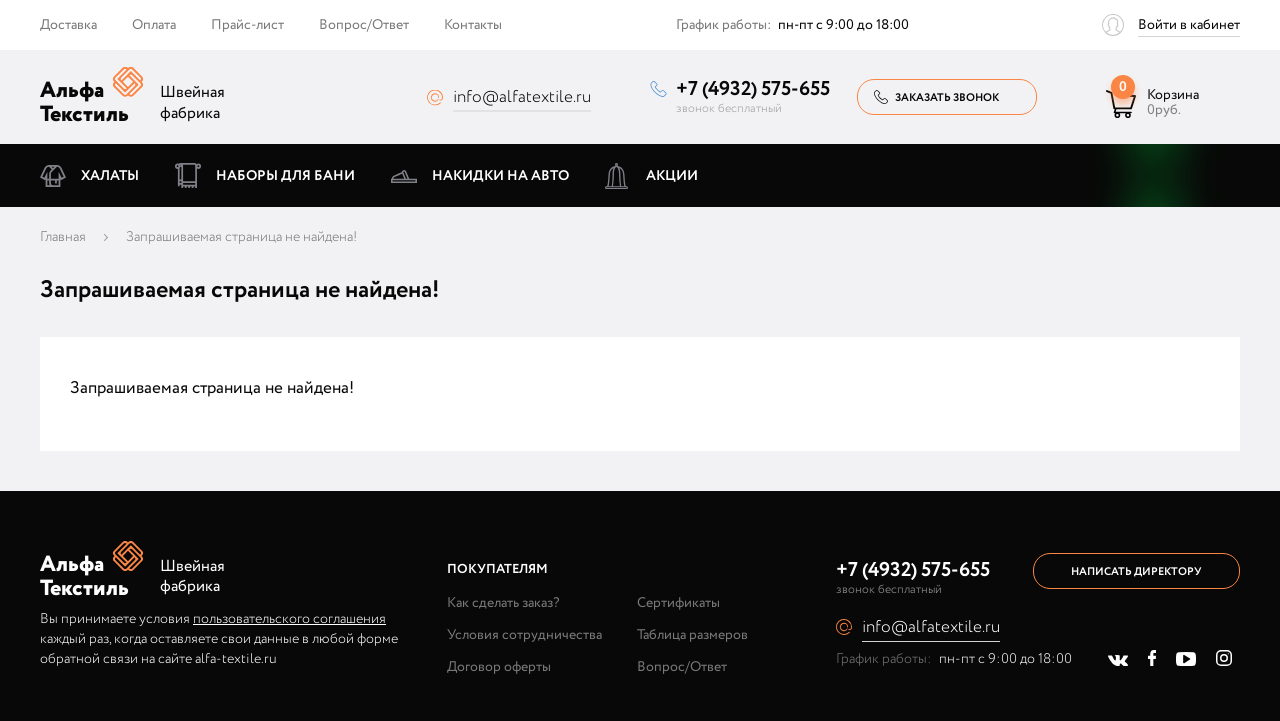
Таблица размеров (692, 635)
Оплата (154, 25)
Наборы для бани (285, 176)
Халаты (110, 176)
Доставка (68, 25)
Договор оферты (499, 667)
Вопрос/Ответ (364, 25)
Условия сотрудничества (524, 635)
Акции (672, 176)
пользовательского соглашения (289, 619)
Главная (63, 237)
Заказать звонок (947, 98)
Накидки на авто (500, 176)
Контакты (473, 25)
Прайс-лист (247, 25)
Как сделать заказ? (503, 603)
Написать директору (1136, 572)
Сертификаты (678, 603)
